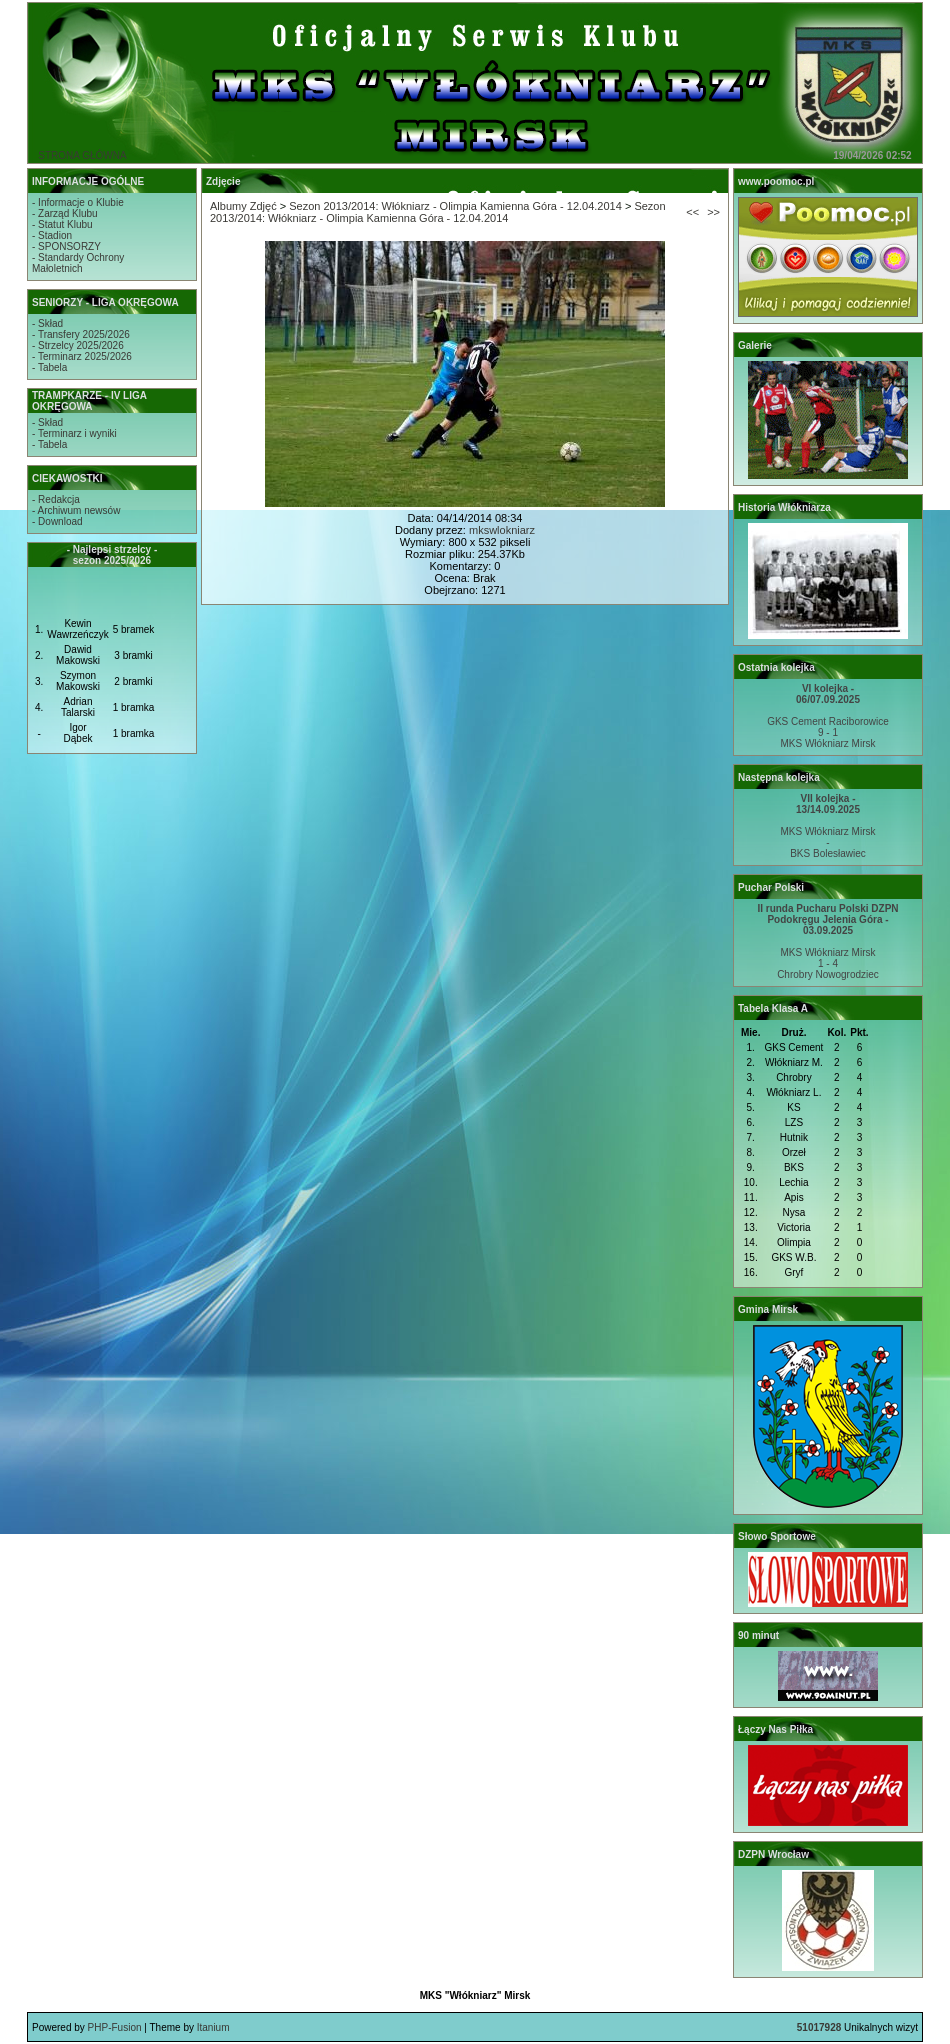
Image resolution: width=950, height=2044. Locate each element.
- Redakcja (56, 499)
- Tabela (49, 367)
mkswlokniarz (502, 530)
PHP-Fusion (115, 2027)
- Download (57, 521)
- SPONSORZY (66, 246)
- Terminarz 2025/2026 (82, 356)
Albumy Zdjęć (243, 206)
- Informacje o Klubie (78, 202)
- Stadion (52, 235)
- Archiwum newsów (76, 510)
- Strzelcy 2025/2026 (78, 345)
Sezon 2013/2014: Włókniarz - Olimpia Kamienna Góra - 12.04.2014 (455, 206)
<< (692, 212)
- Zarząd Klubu (65, 213)
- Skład (47, 323)
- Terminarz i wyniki (74, 433)
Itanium (213, 2027)
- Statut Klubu (62, 224)
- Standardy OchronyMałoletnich (78, 263)
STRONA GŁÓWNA (82, 155)
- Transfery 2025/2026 (81, 334)
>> (713, 212)
